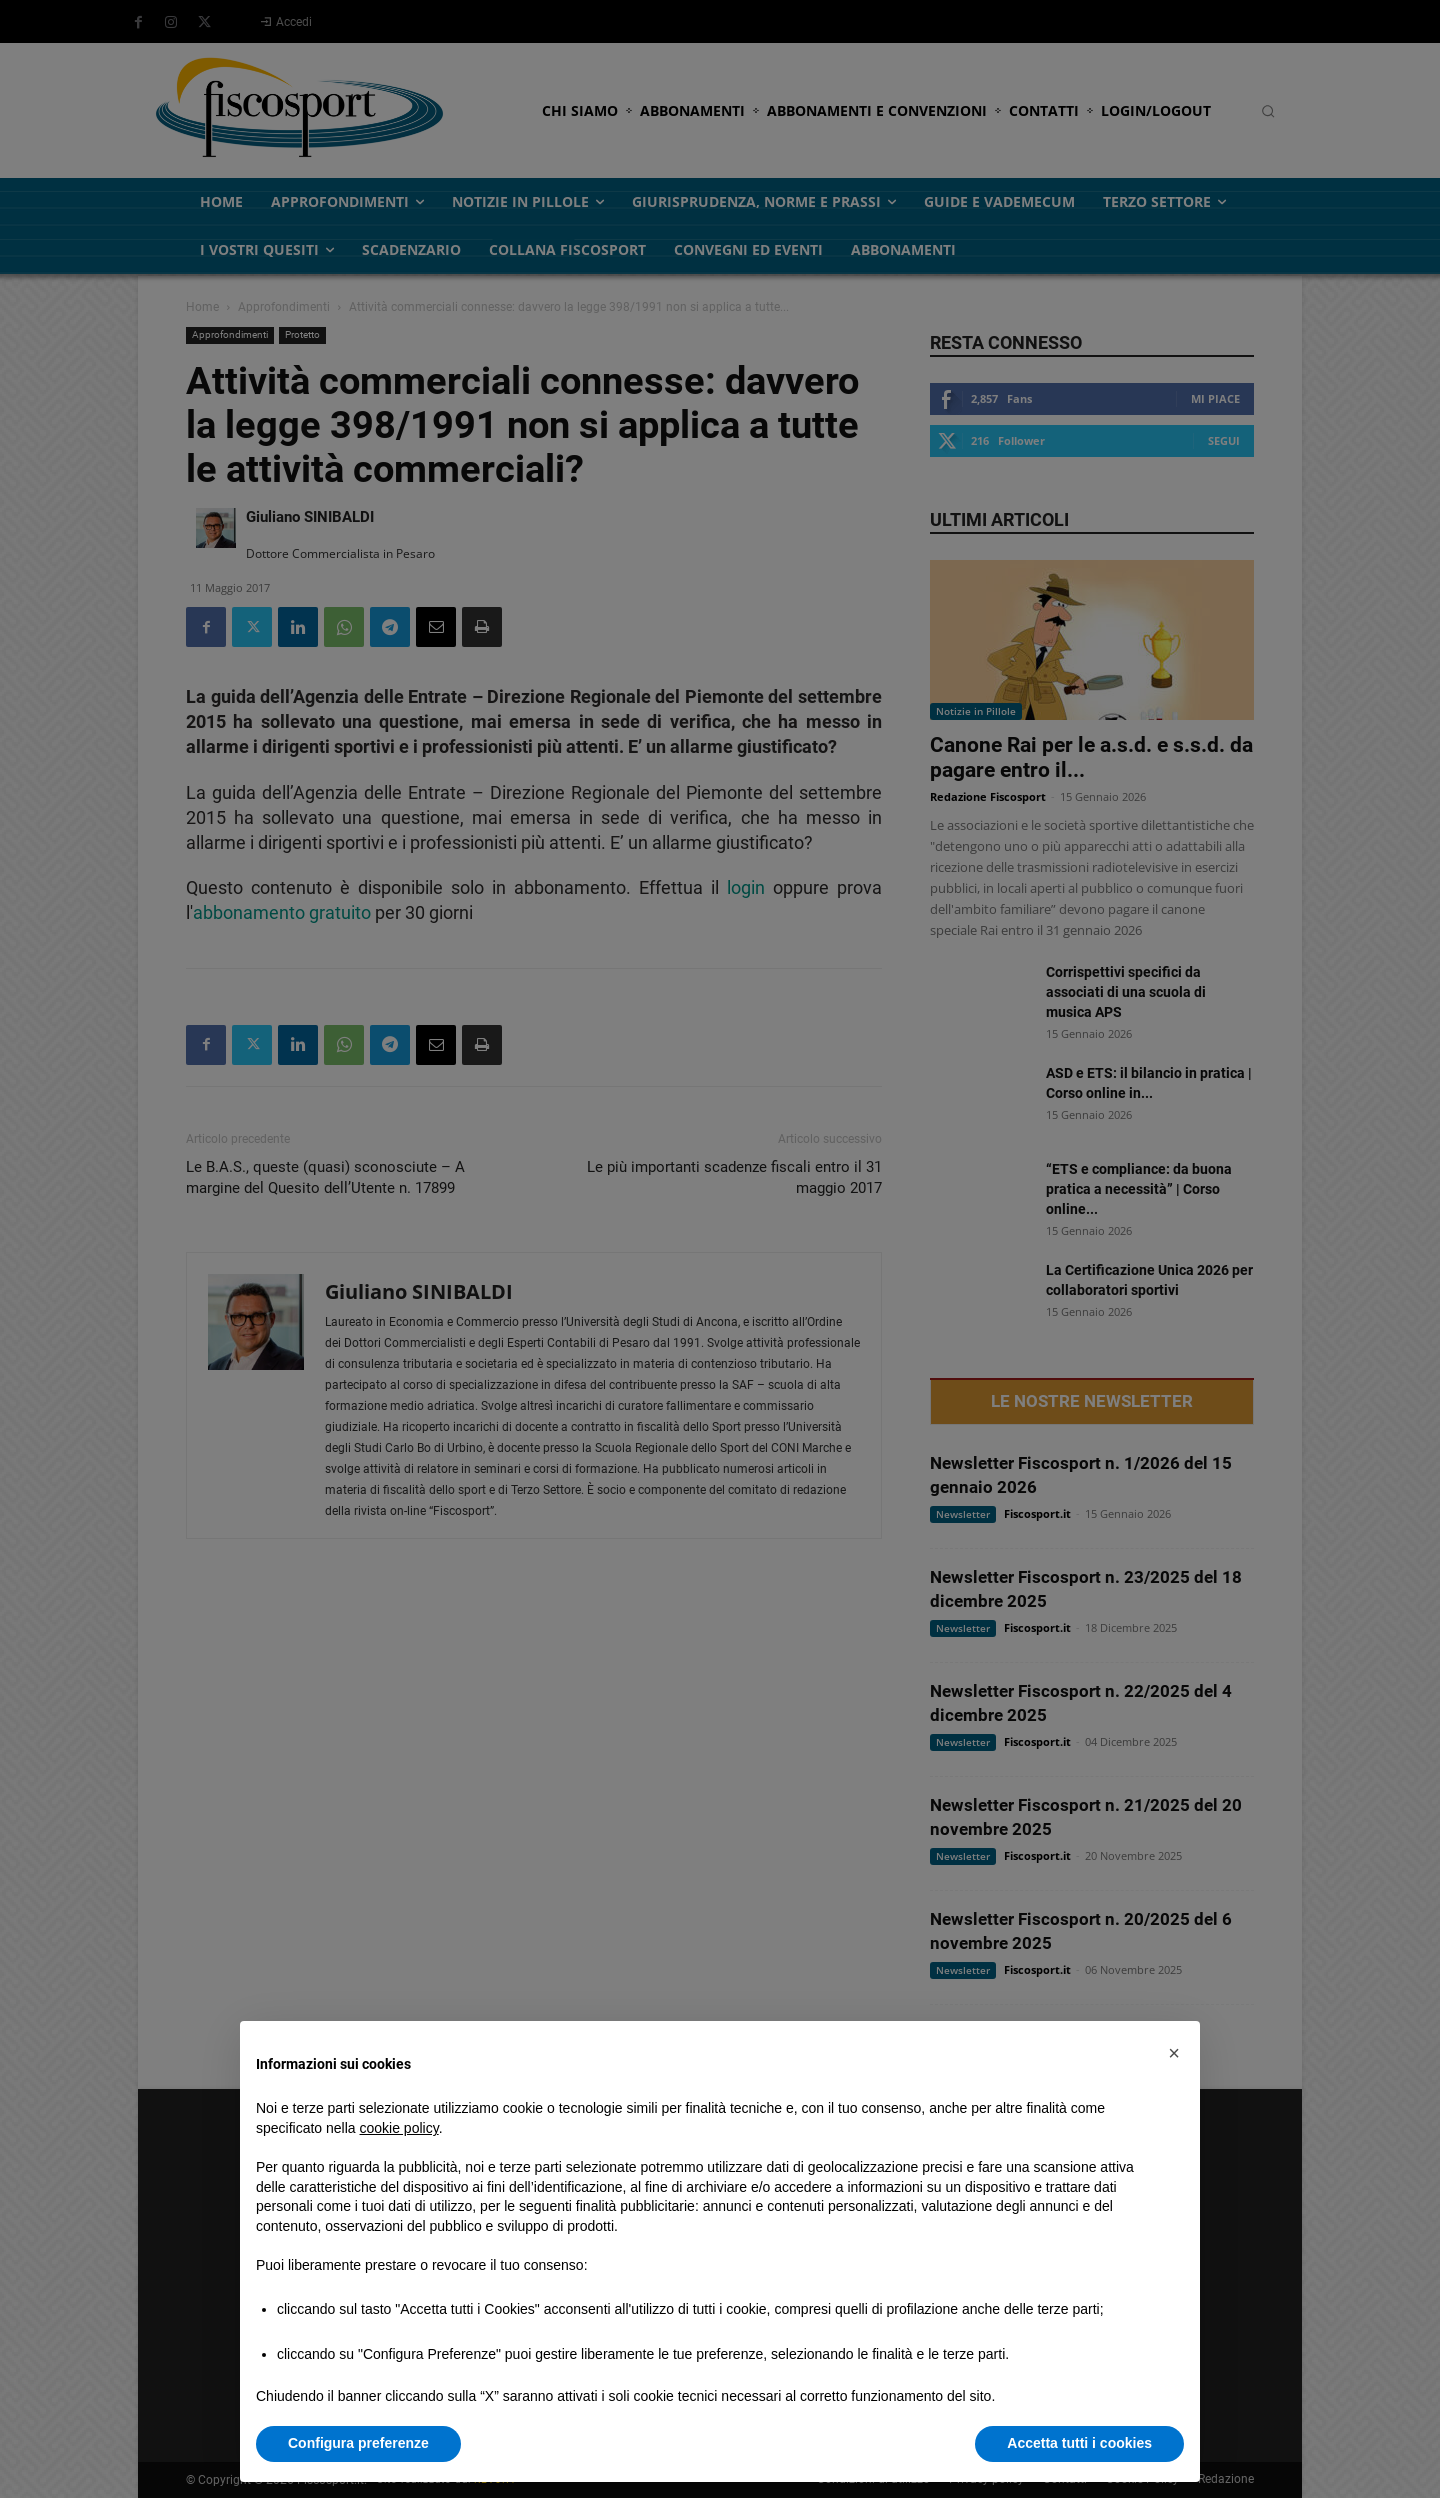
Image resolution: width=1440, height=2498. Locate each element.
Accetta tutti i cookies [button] (1079, 2443)
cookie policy (399, 2128)
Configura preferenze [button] (358, 2443)
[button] (1174, 2053)
